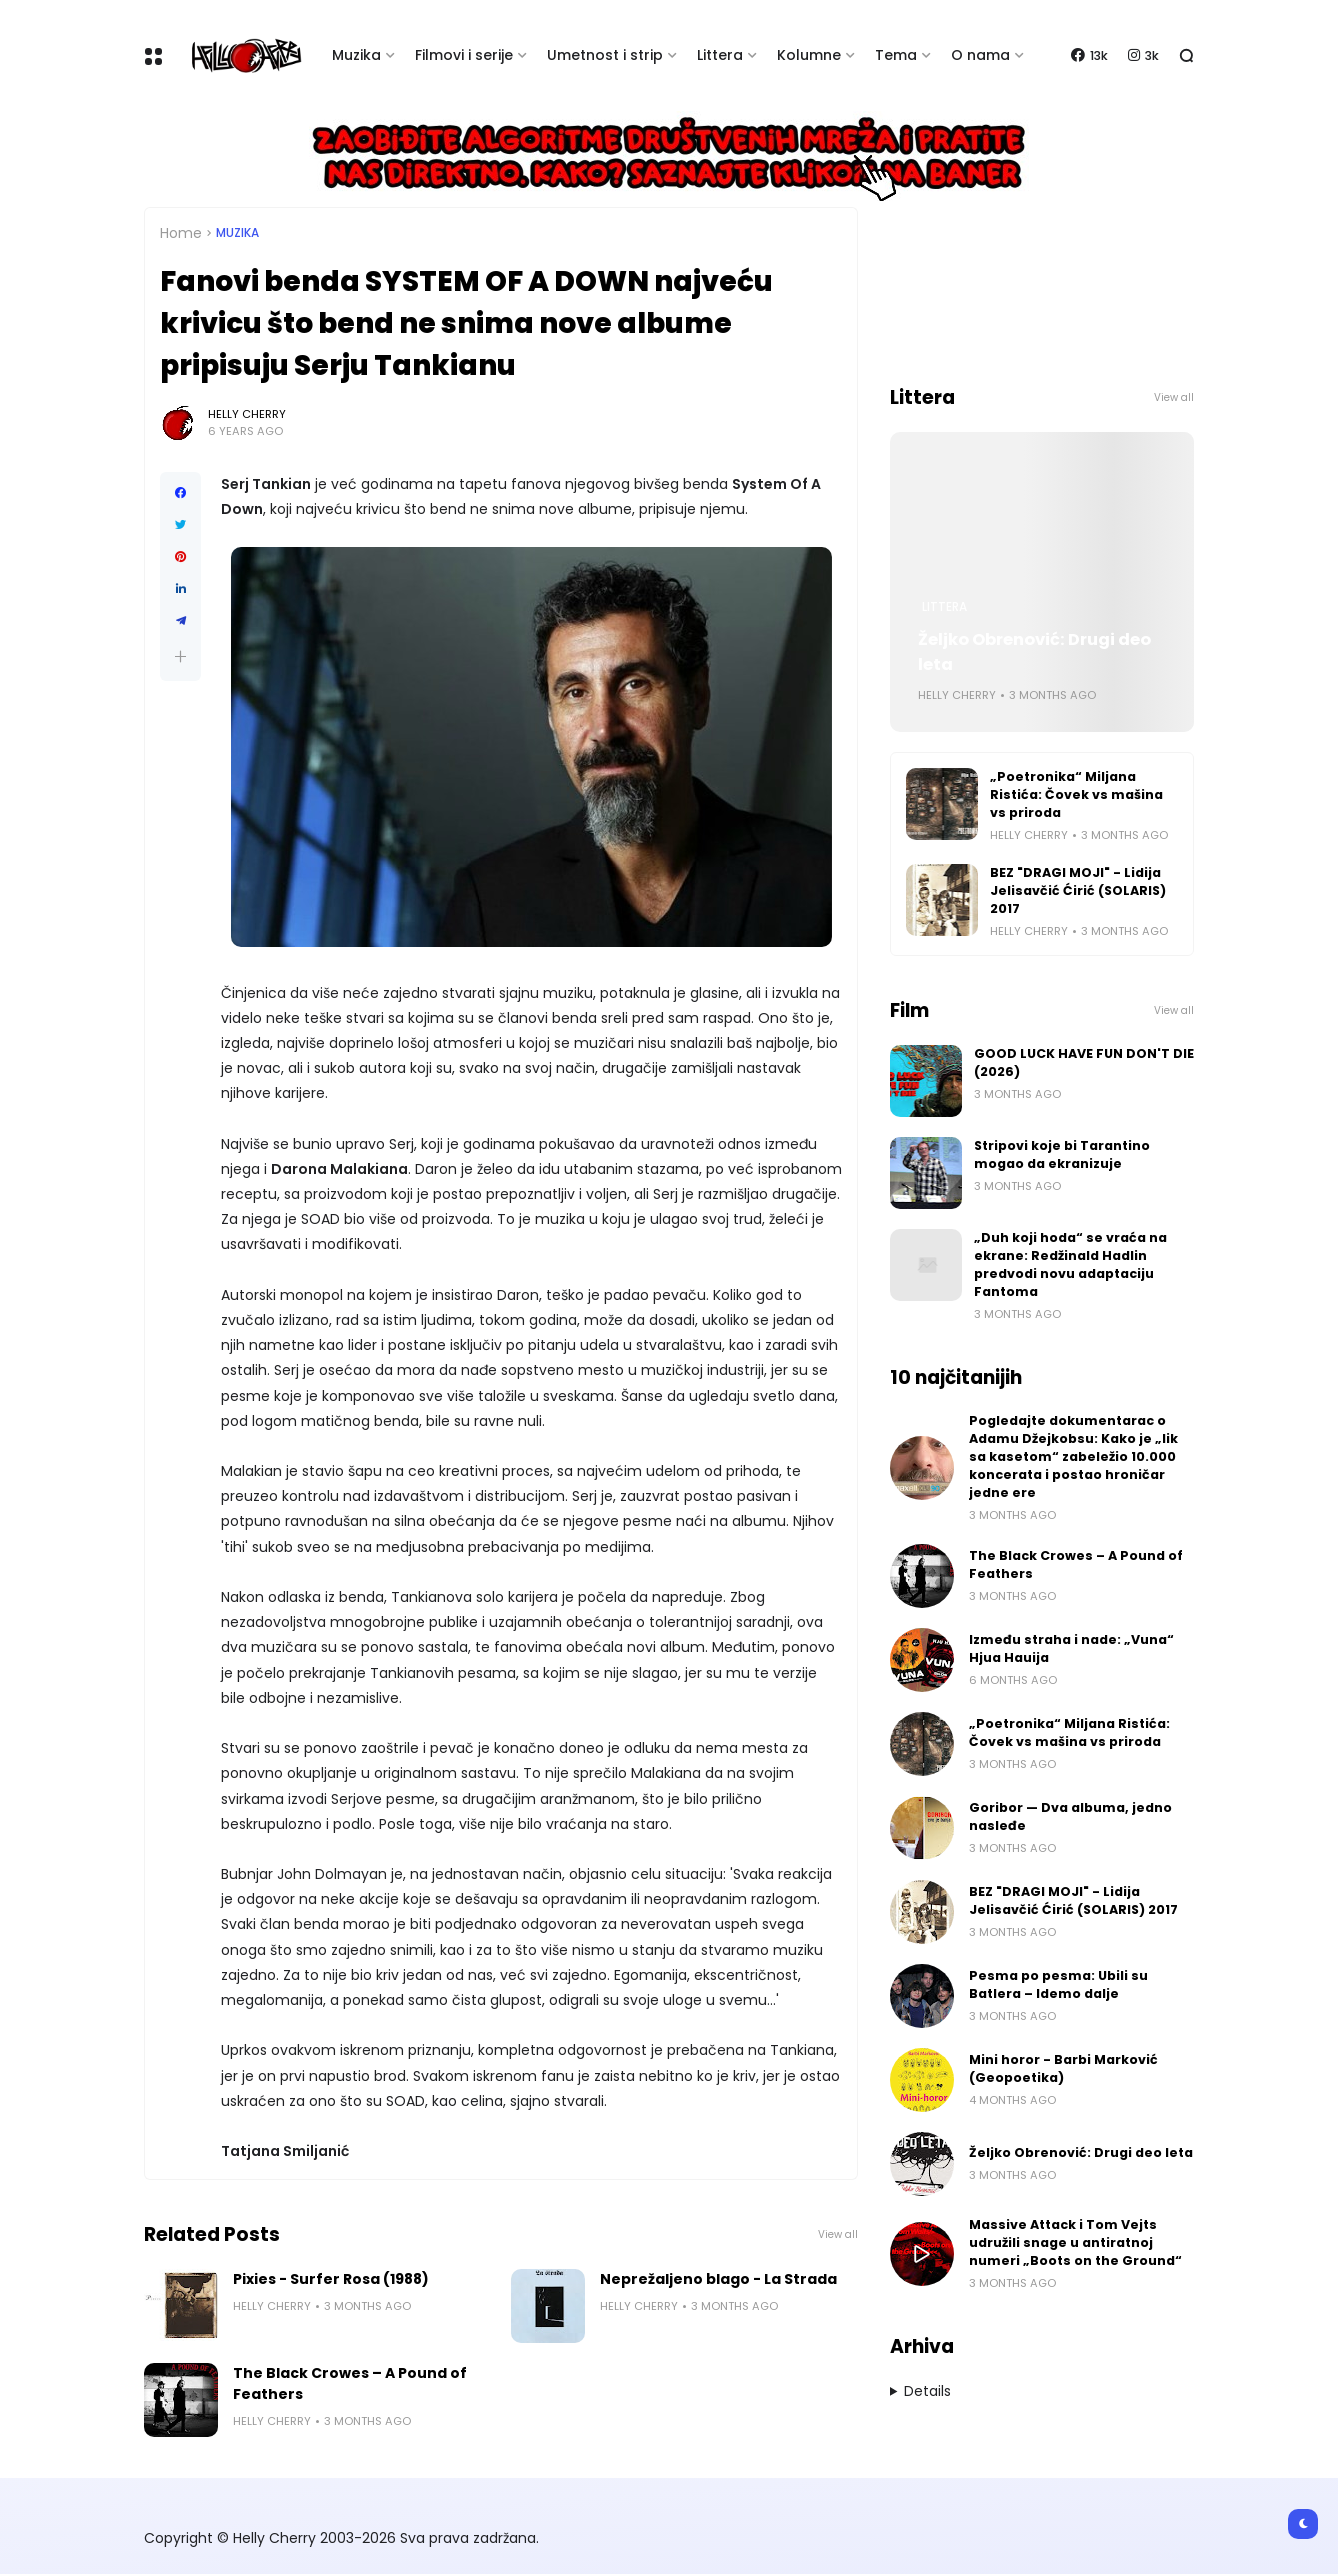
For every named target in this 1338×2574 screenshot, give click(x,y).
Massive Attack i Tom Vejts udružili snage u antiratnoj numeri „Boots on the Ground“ (1075, 2242)
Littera (720, 55)
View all (838, 2234)
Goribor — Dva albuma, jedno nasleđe (1070, 1816)
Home (181, 233)
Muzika (356, 55)
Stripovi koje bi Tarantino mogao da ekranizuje (1062, 1154)
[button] (180, 656)
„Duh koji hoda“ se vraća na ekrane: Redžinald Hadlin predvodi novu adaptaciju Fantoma (1070, 1264)
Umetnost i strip (605, 55)
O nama (980, 55)
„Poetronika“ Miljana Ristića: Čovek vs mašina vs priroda (1076, 794)
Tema (896, 55)
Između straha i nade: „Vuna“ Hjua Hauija (1071, 1648)
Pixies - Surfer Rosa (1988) (331, 2279)
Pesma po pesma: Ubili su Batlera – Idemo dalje (1058, 1984)
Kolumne (809, 55)
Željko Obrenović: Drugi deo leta (1034, 652)
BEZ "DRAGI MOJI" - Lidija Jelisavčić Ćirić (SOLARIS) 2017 (1078, 890)
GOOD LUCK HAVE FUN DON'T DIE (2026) (1084, 1062)
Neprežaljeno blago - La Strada (718, 2279)
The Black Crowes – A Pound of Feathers (350, 2383)
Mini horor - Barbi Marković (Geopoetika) (1063, 2068)
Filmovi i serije (464, 55)
